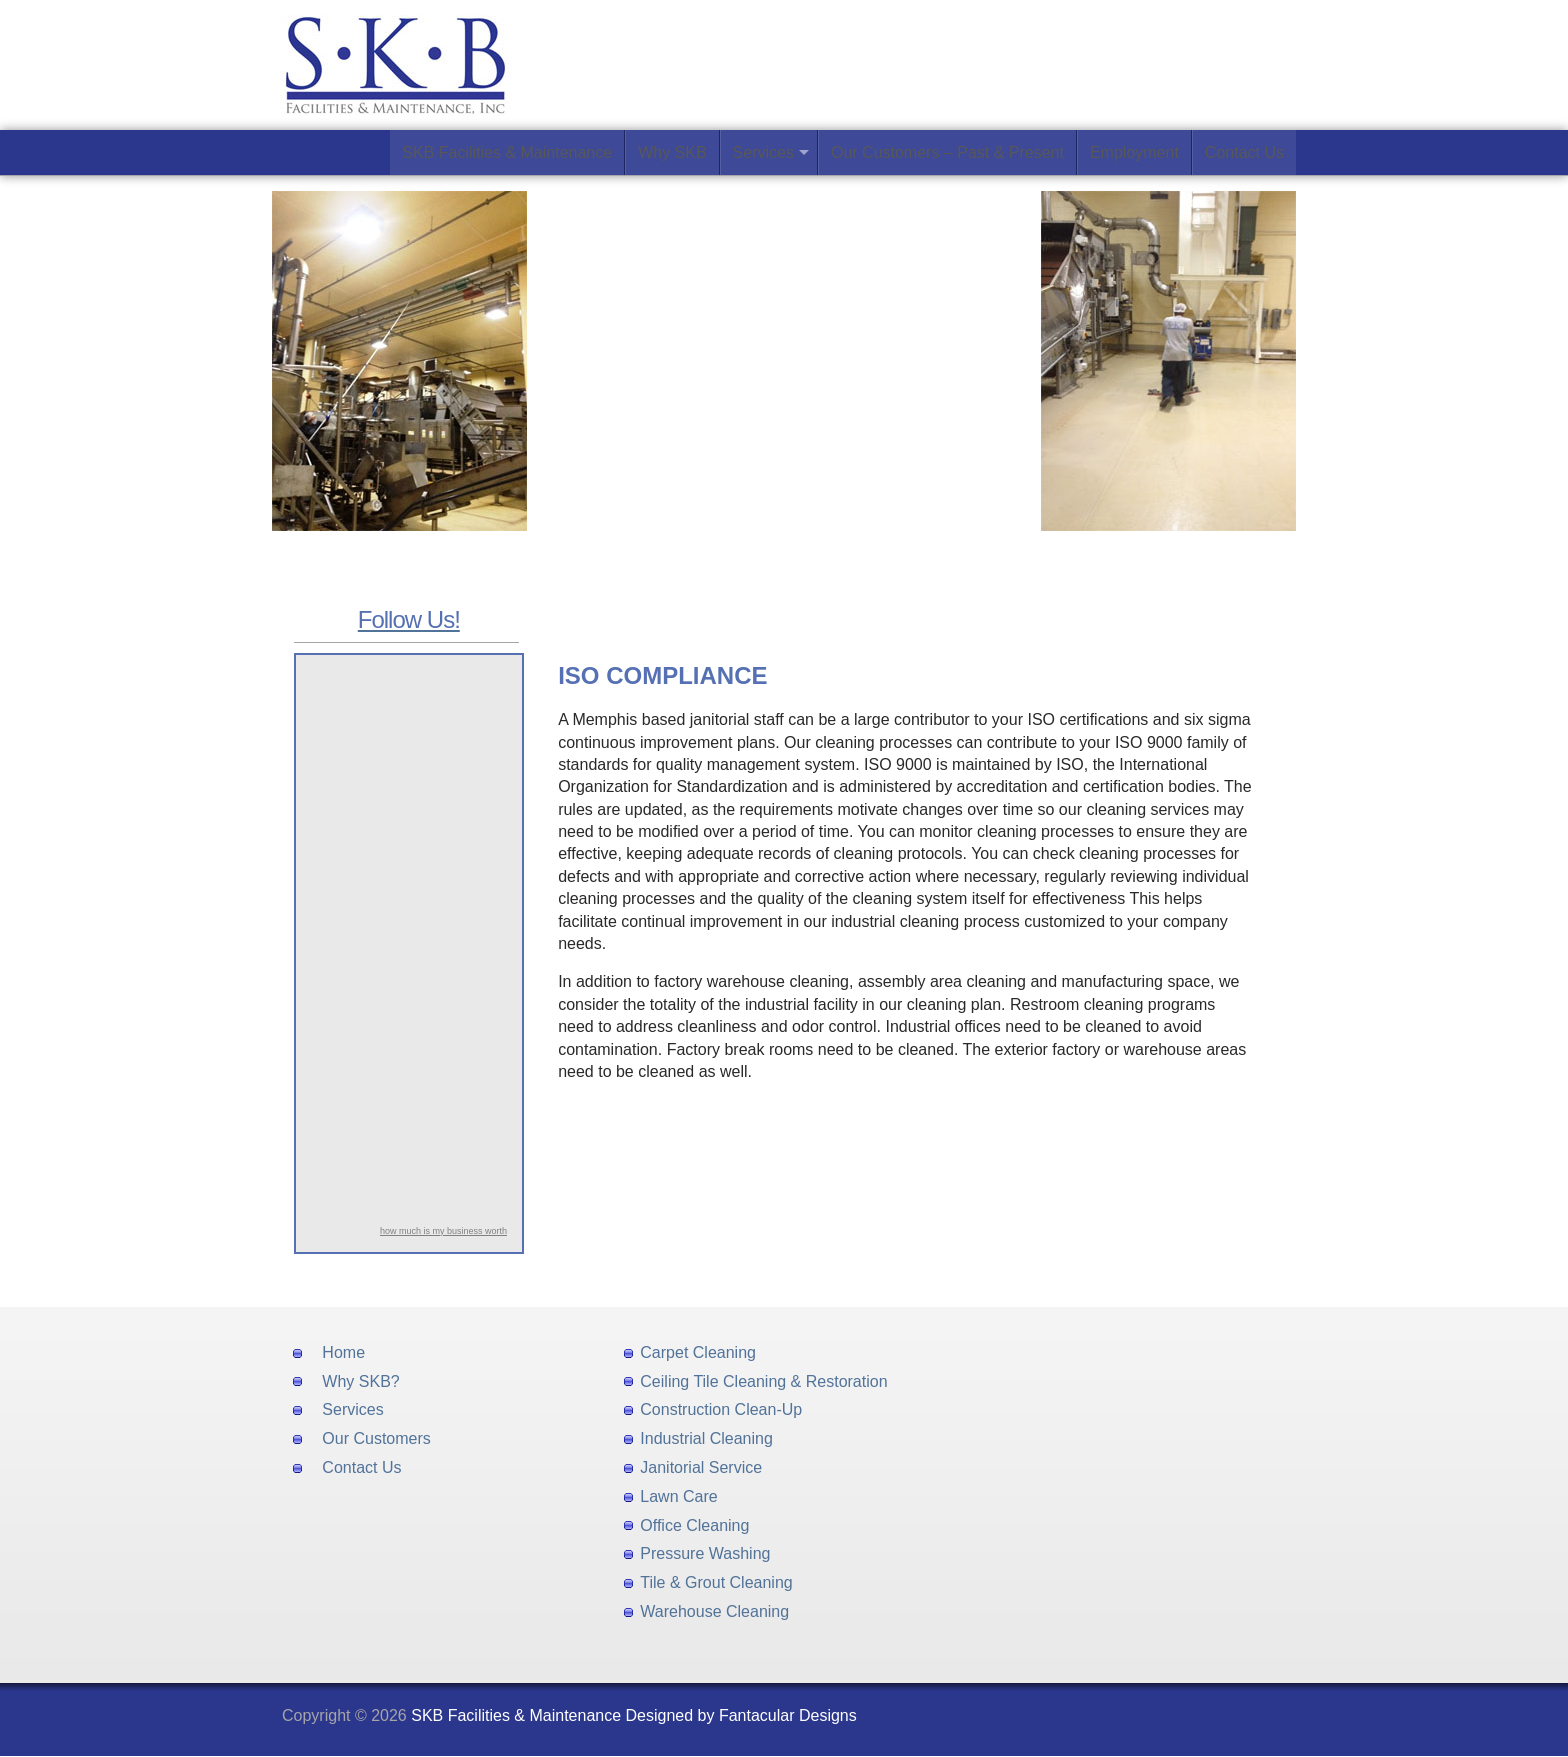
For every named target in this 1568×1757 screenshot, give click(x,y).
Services (763, 152)
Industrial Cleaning (706, 1438)
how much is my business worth (443, 1231)
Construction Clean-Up (721, 1409)
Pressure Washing (705, 1553)
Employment (1134, 152)
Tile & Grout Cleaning (716, 1582)
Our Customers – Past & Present (947, 152)
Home (343, 1352)
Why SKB (672, 152)
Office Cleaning (694, 1525)
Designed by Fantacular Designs (741, 1715)
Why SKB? (360, 1381)
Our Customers (376, 1438)
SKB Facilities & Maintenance (507, 152)
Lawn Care (678, 1496)
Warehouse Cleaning (714, 1611)
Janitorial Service (701, 1467)
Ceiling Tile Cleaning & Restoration (763, 1381)
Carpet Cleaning (698, 1352)
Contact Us (1244, 152)
